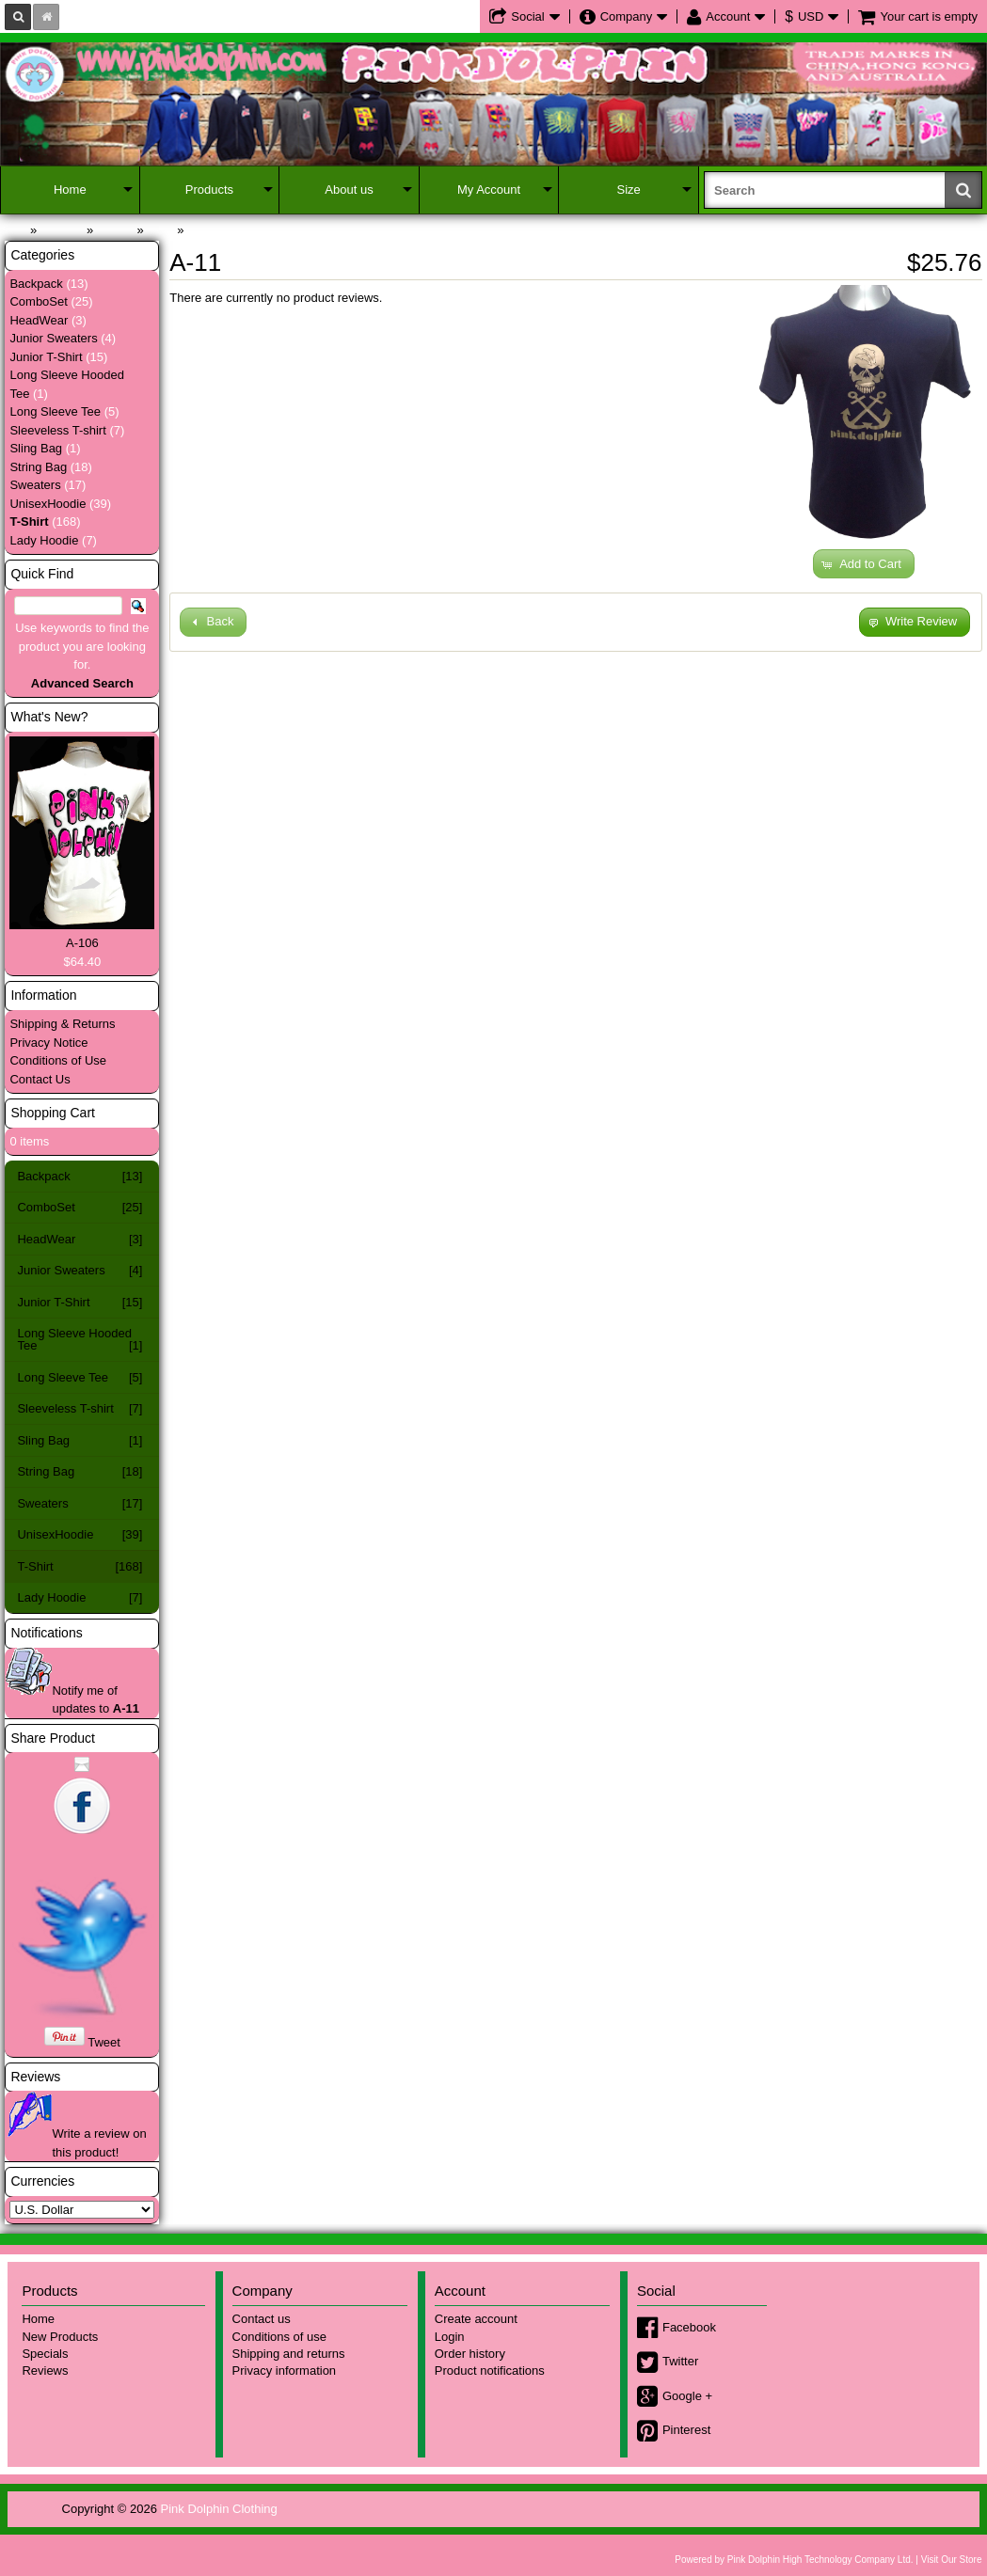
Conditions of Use (57, 1060)
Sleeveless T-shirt (57, 430)
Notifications (46, 1632)
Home (70, 189)
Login (450, 2337)
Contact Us (39, 1079)
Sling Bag (35, 448)
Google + (687, 2396)
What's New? (49, 716)
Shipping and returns (288, 2354)
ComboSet (38, 301)
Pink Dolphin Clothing (219, 2509)
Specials (45, 2354)
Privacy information (284, 2370)
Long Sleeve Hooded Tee (79, 1339)
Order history (470, 2354)
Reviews (35, 2076)
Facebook (689, 2327)
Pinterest (686, 2430)
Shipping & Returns (62, 1024)
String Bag (38, 467)
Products (209, 189)
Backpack (35, 284)
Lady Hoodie (43, 540)
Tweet (104, 2042)
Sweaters (34, 485)
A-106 (82, 943)
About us (349, 189)
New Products (60, 2337)
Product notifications (490, 2370)
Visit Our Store (951, 2559)
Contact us (261, 2319)
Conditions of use (279, 2337)
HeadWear (38, 320)
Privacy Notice (48, 1042)
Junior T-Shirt (45, 357)
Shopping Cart (52, 1112)
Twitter (680, 2361)
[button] (864, 563)
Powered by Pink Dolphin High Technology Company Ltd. (794, 2559)
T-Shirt (79, 1566)
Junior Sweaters (53, 338)
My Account (488, 189)
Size (629, 189)
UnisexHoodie (47, 504)
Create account (476, 2319)
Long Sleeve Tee (55, 411)
